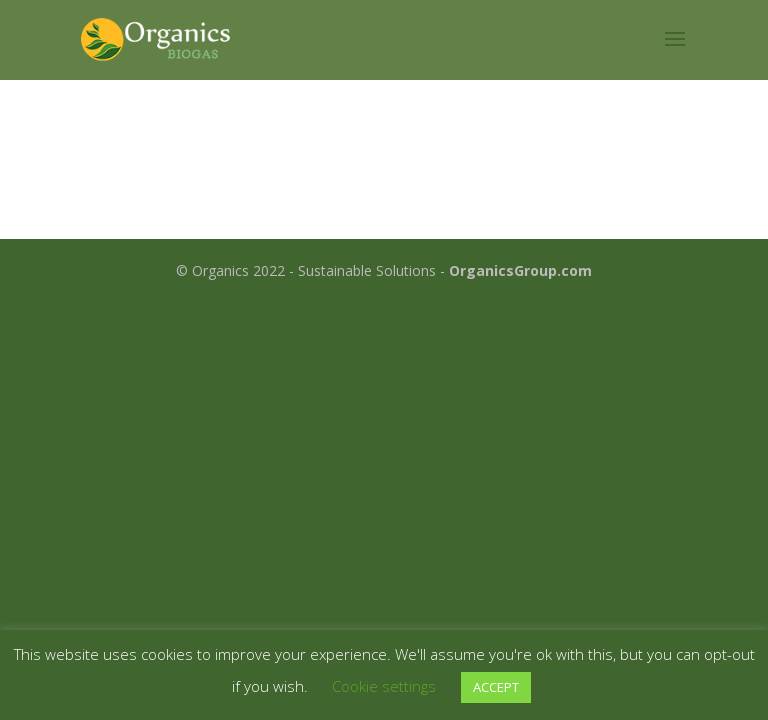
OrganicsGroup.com (520, 270)
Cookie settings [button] (384, 686)
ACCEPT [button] (496, 687)
